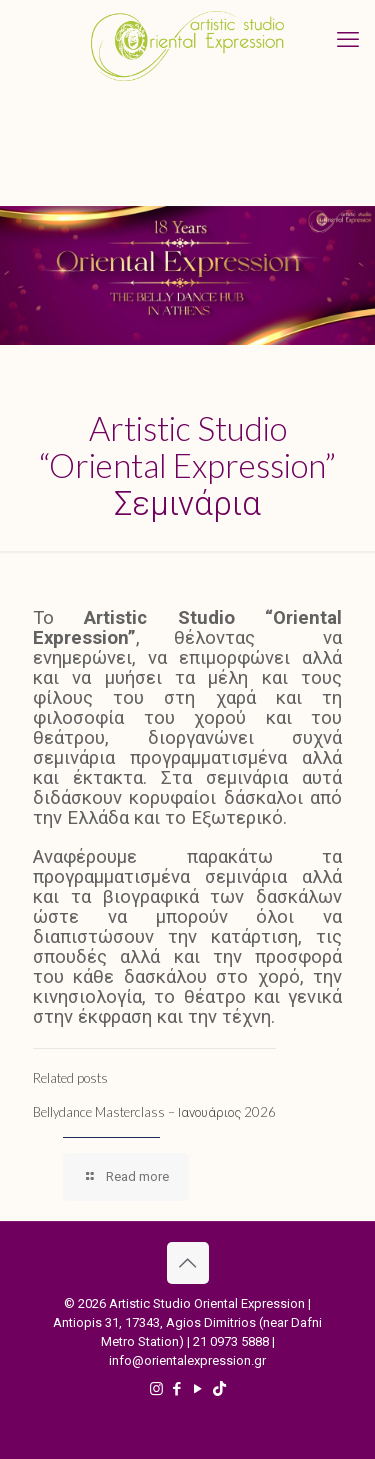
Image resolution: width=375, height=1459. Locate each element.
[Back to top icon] (188, 1263)
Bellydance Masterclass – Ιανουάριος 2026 (154, 1112)
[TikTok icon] (219, 1389)
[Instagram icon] (156, 1389)
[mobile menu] (348, 40)
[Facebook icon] (177, 1389)
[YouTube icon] (198, 1389)
